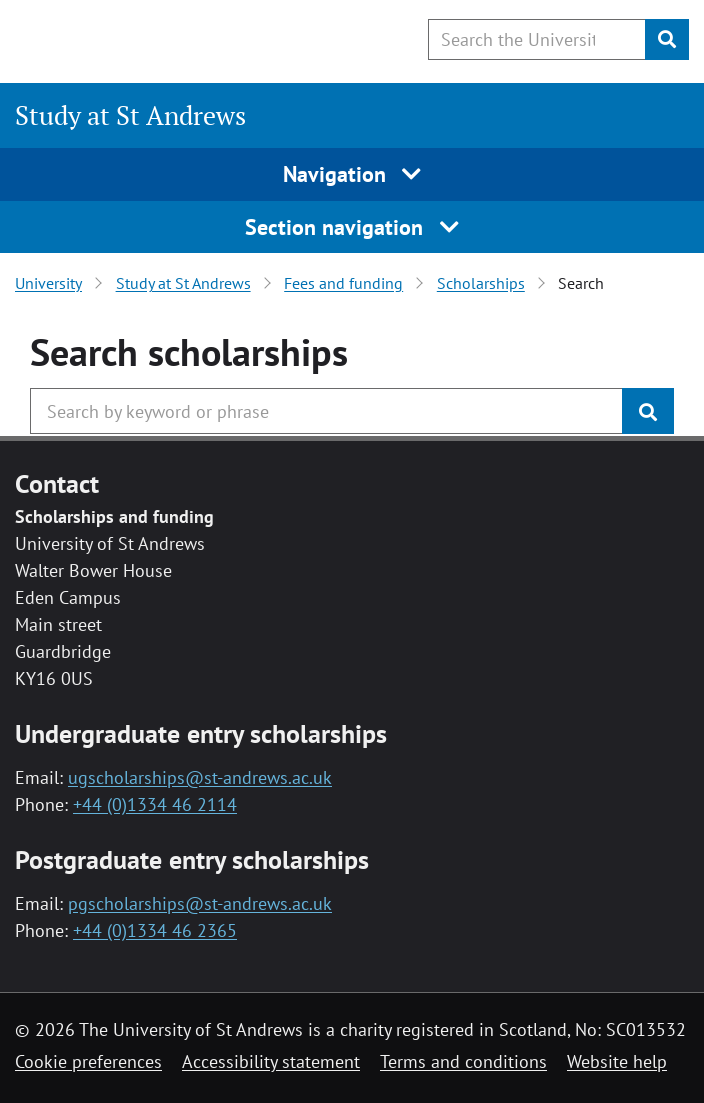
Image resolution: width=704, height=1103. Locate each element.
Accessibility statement (271, 1061)
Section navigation (352, 227)
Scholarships (481, 283)
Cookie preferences (88, 1061)
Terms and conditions (463, 1061)
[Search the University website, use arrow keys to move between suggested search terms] (537, 39)
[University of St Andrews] (117, 38)
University (48, 283)
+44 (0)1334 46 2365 (155, 930)
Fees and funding (343, 283)
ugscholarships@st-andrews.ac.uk (200, 777)
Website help (617, 1061)
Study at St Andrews (130, 115)
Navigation (352, 174)
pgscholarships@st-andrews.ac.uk (200, 903)
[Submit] (667, 39)
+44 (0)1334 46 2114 (155, 804)
